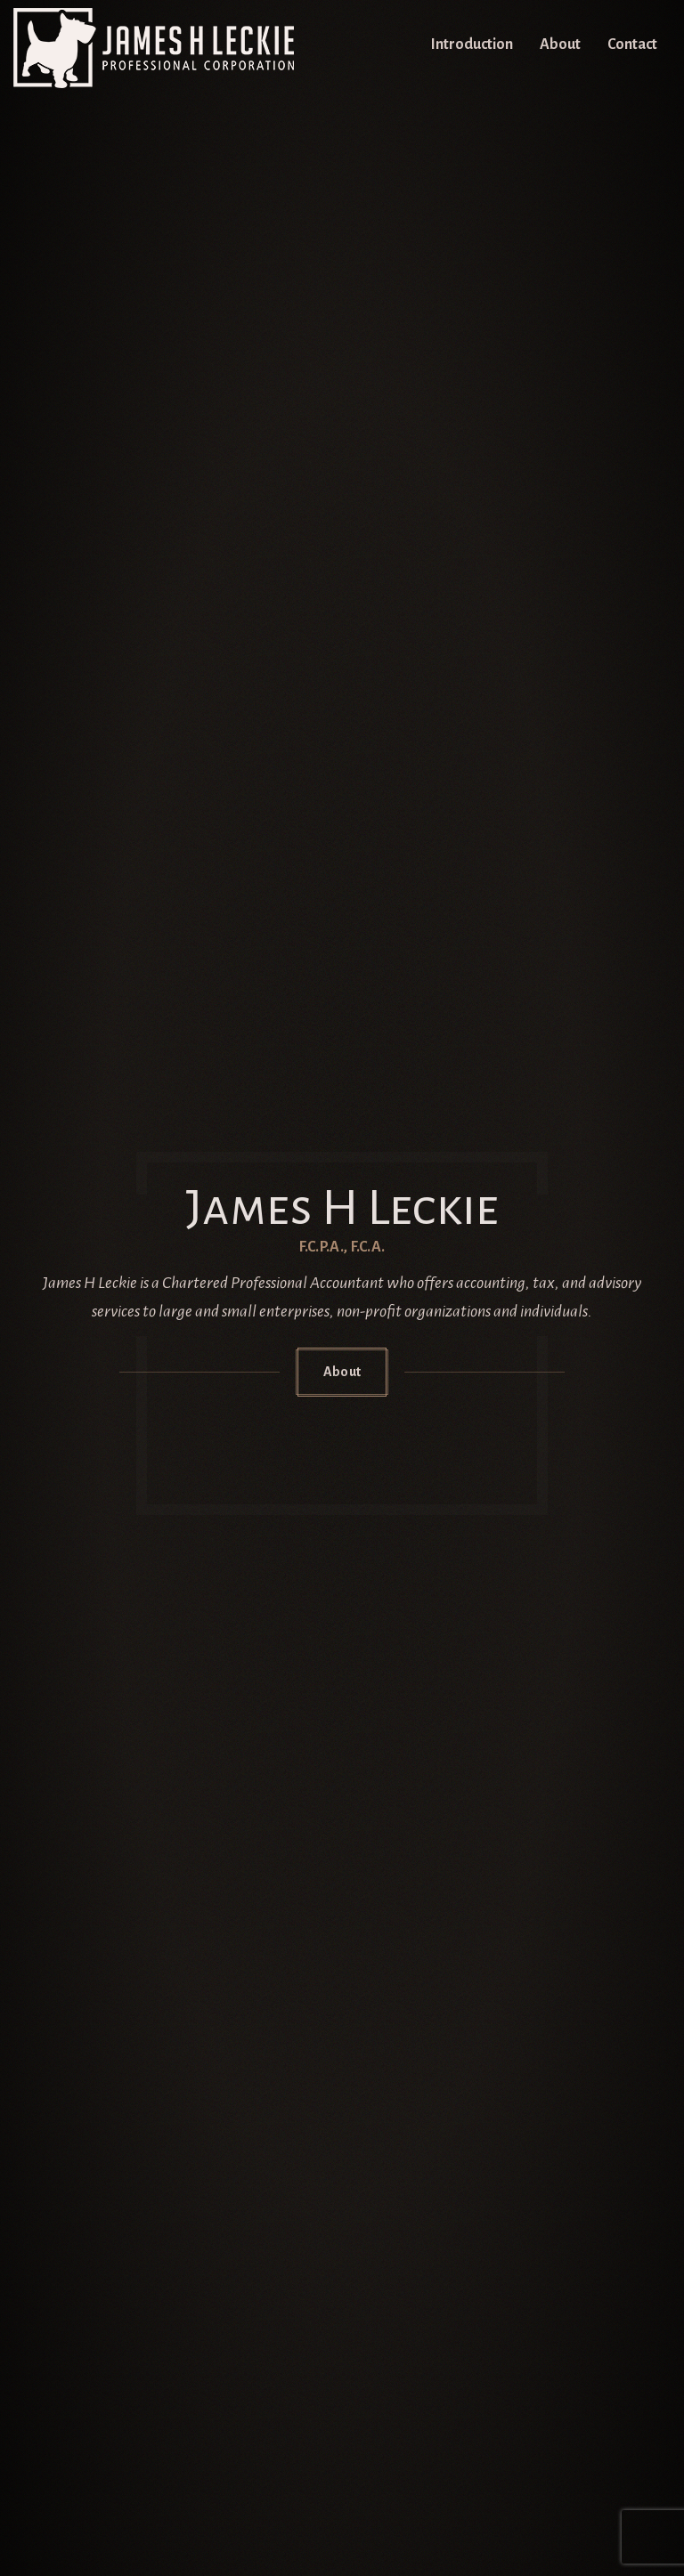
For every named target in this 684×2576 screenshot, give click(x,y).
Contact (632, 44)
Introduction (472, 44)
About (560, 44)
